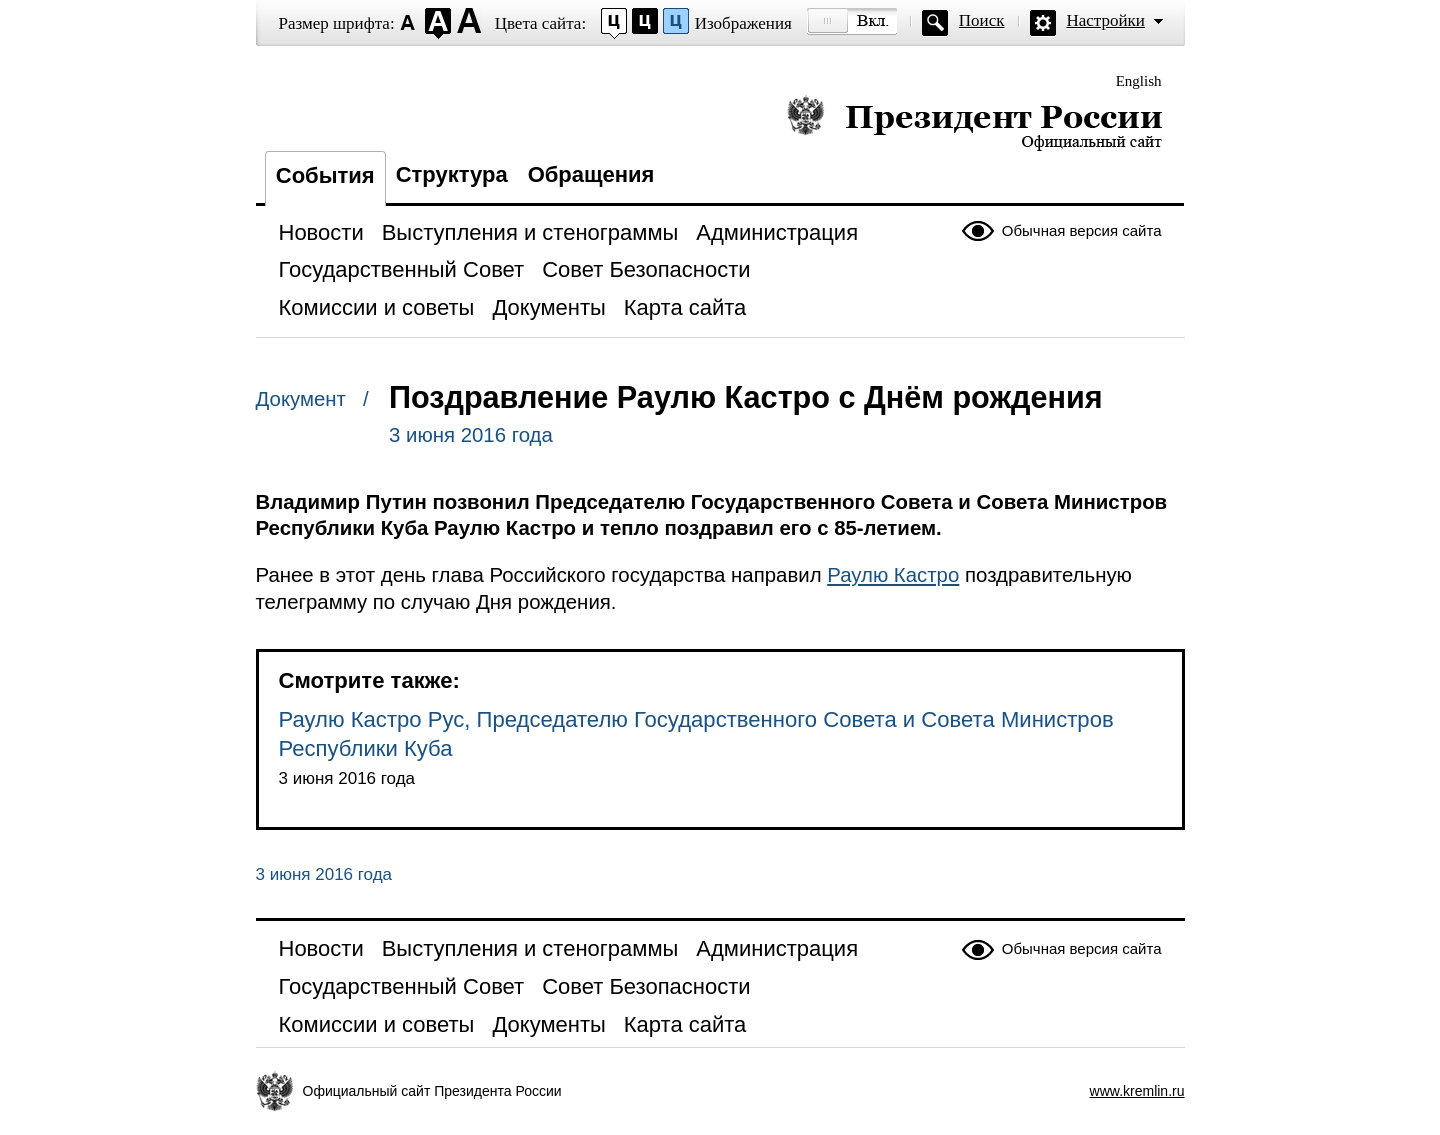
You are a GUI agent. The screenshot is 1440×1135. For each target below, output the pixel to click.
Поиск (982, 20)
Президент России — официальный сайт (974, 122)
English (1139, 81)
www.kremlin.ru (1137, 1091)
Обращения (591, 174)
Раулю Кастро (893, 575)
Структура (452, 174)
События (325, 175)
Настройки (1106, 20)
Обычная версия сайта (1082, 230)
